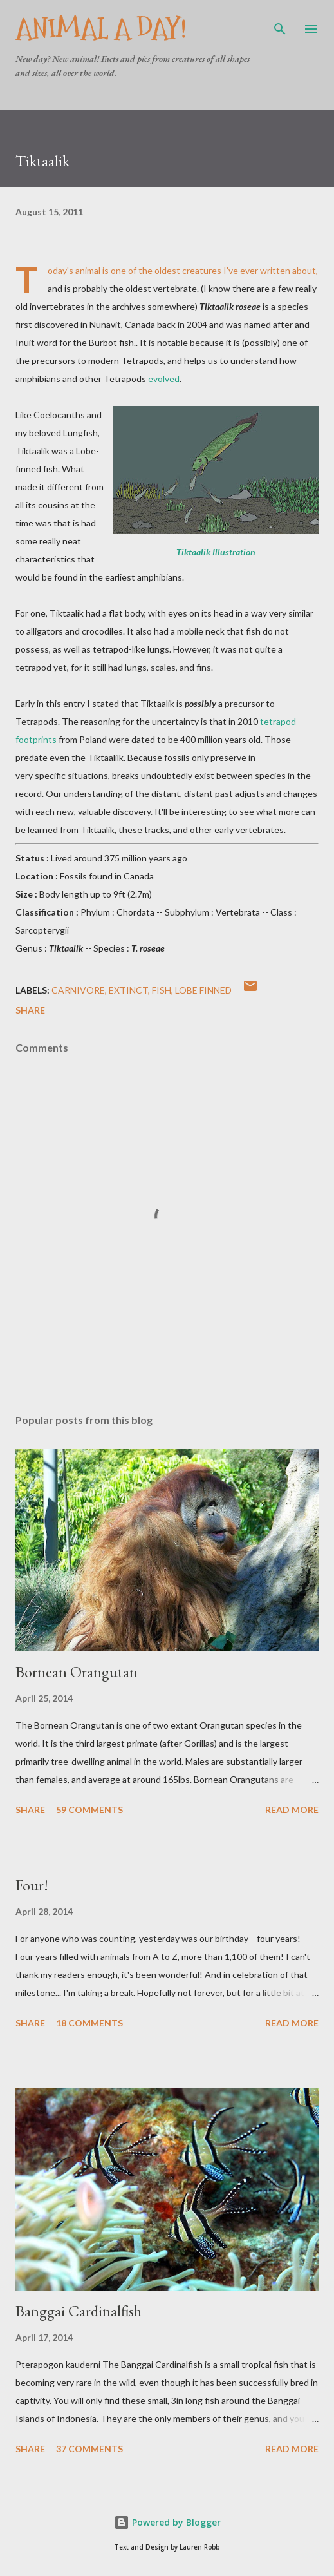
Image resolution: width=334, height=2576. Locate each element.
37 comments (89, 2448)
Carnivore (78, 990)
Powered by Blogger (167, 2522)
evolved (164, 378)
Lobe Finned (203, 990)
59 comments (89, 1809)
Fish (161, 990)
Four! (31, 1885)
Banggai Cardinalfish (78, 2311)
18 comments (89, 2022)
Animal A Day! (101, 29)
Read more (292, 1809)
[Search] (280, 23)
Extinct (128, 990)
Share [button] (30, 1009)
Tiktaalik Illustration (215, 551)
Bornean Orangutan (76, 1672)
